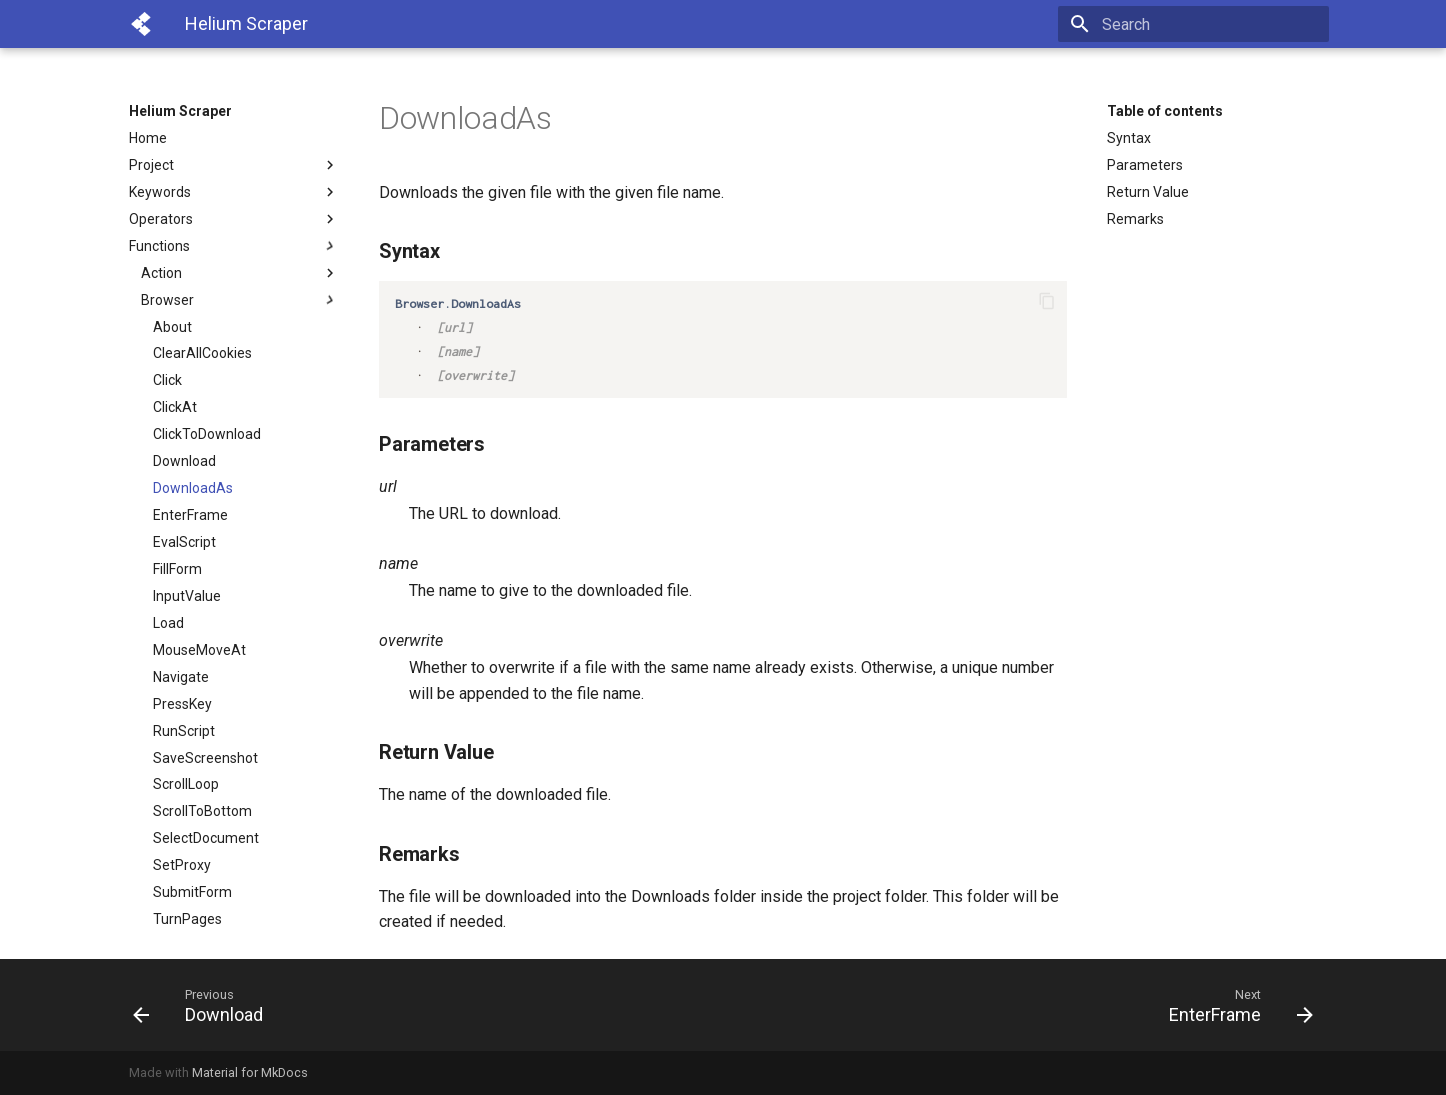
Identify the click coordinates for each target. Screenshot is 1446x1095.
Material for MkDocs (250, 1072)
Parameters (1145, 165)
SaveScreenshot (205, 758)
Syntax (1129, 138)
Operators (234, 219)
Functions (234, 246)
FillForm (177, 569)
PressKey (182, 704)
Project (234, 165)
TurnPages (187, 919)
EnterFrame (190, 515)
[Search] (1212, 24)
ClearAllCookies (202, 353)
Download (184, 461)
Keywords (234, 192)
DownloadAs (193, 488)
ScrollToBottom (202, 811)
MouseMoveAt (199, 650)
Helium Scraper (180, 111)
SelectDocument (206, 838)
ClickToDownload (207, 434)
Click (167, 380)
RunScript (184, 731)
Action (240, 273)
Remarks (1135, 219)
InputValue (187, 596)
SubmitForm (192, 892)
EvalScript (184, 542)
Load (168, 623)
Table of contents (1165, 111)
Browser (240, 300)
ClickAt (175, 407)
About (172, 327)
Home (148, 138)
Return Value (1148, 192)
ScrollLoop (186, 784)
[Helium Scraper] (141, 24)
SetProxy (182, 865)
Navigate (181, 677)
